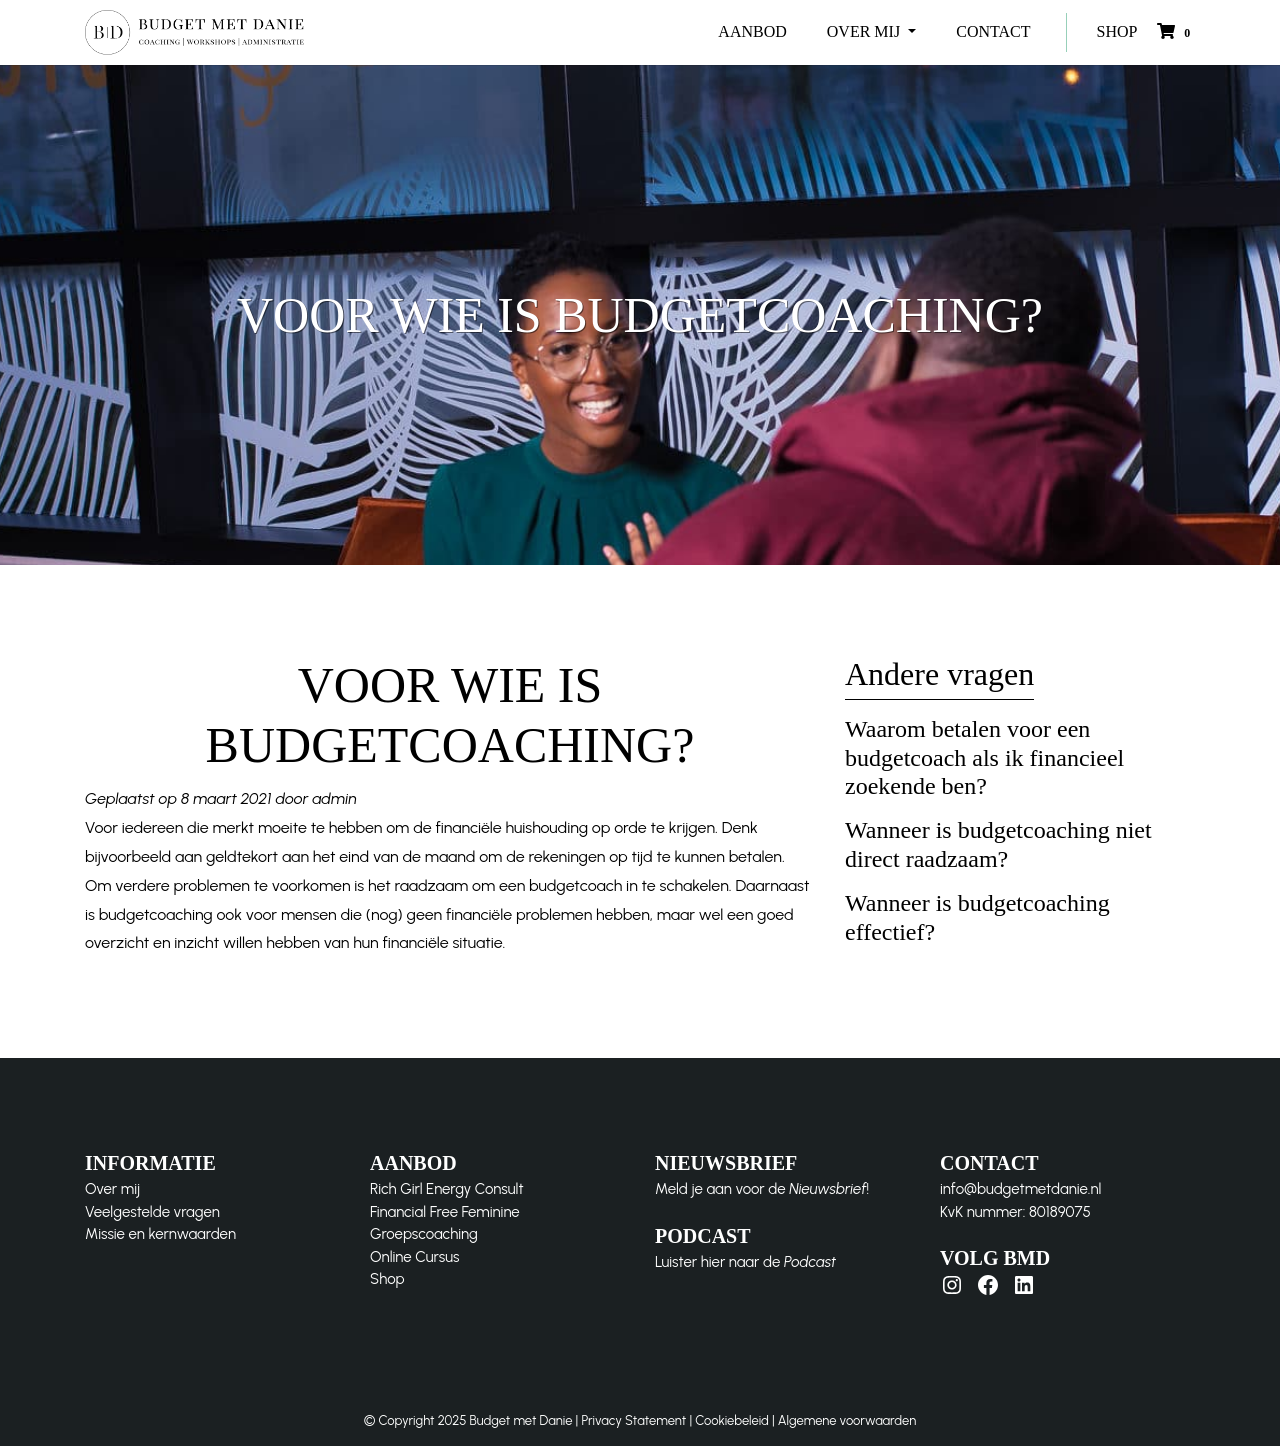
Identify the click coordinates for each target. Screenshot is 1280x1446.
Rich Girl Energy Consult (447, 1189)
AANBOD (752, 31)
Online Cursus (414, 1257)
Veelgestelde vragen (152, 1212)
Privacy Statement (633, 1420)
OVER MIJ (865, 31)
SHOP (1117, 31)
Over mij (112, 1189)
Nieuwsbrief (827, 1189)
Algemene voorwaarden (847, 1420)
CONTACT (993, 31)
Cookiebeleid (732, 1420)
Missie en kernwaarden (160, 1234)
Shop (387, 1279)
